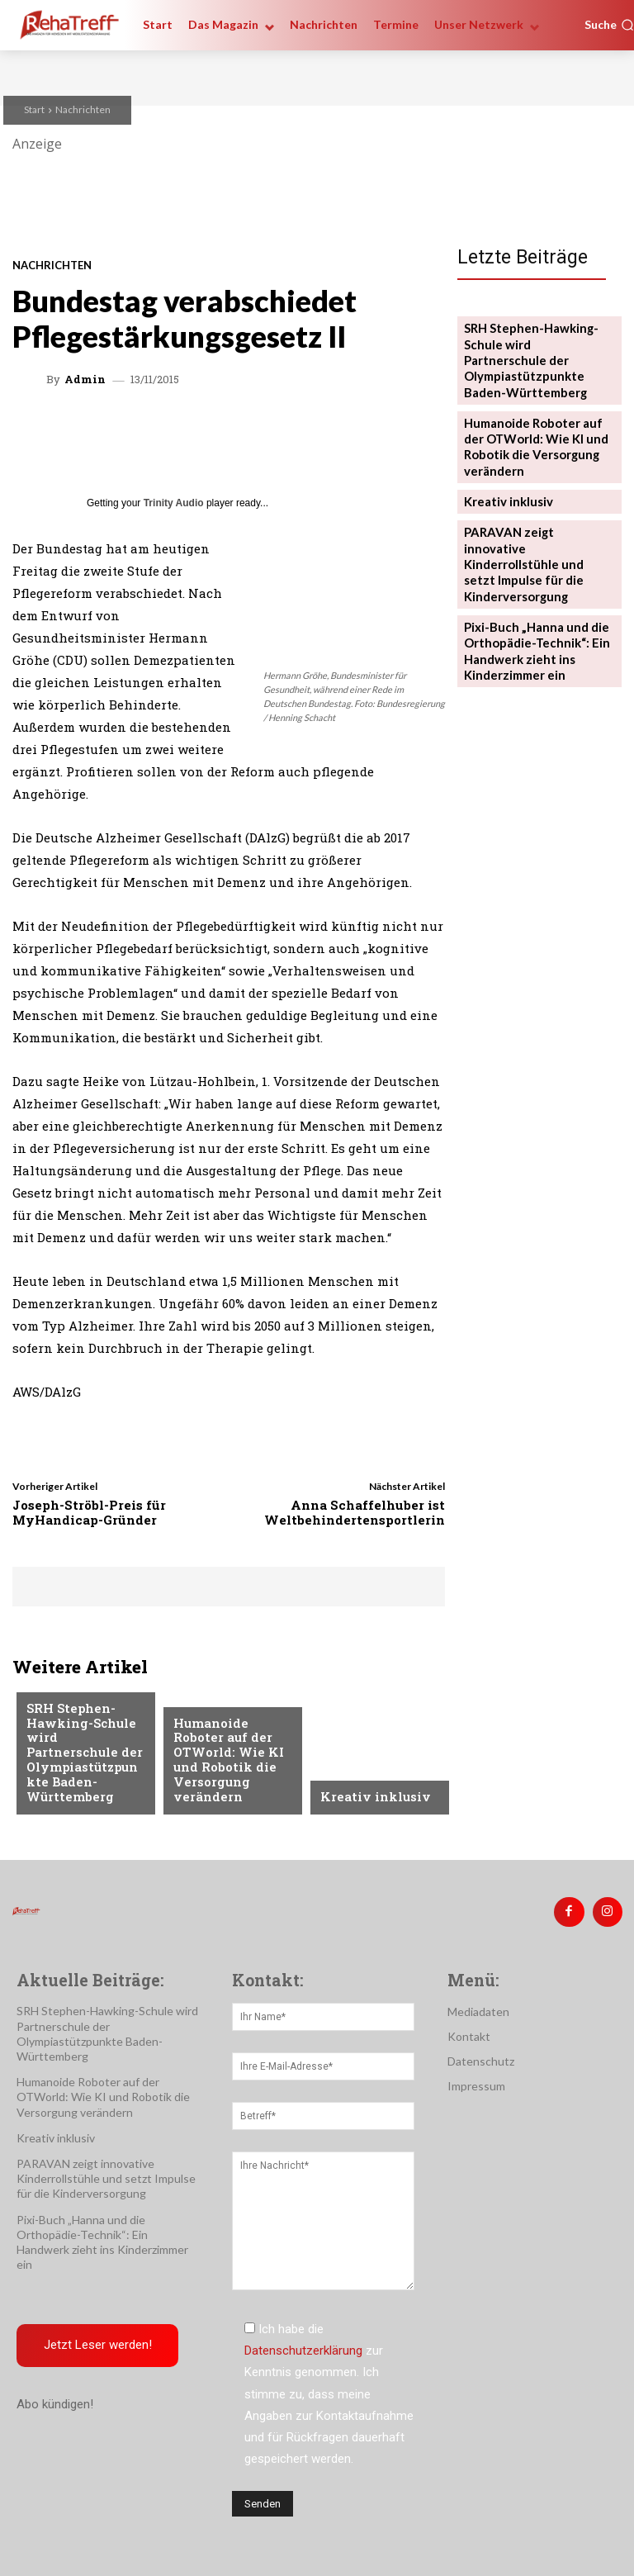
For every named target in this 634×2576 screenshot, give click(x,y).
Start (34, 109)
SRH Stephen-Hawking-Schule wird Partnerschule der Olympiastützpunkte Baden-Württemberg (533, 348)
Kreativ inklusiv (369, 1797)
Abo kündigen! (55, 2399)
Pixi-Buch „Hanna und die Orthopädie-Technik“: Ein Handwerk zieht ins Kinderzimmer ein (529, 589)
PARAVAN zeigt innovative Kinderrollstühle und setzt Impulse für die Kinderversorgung (534, 518)
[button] (609, 25)
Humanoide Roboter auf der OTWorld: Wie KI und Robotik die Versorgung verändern (230, 1772)
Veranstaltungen (224, 1719)
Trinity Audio (174, 503)
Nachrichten (83, 109)
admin (85, 379)
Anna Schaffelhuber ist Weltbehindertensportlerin (354, 1512)
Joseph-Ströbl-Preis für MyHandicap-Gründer (89, 1512)
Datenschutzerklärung (303, 2345)
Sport (43, 1693)
